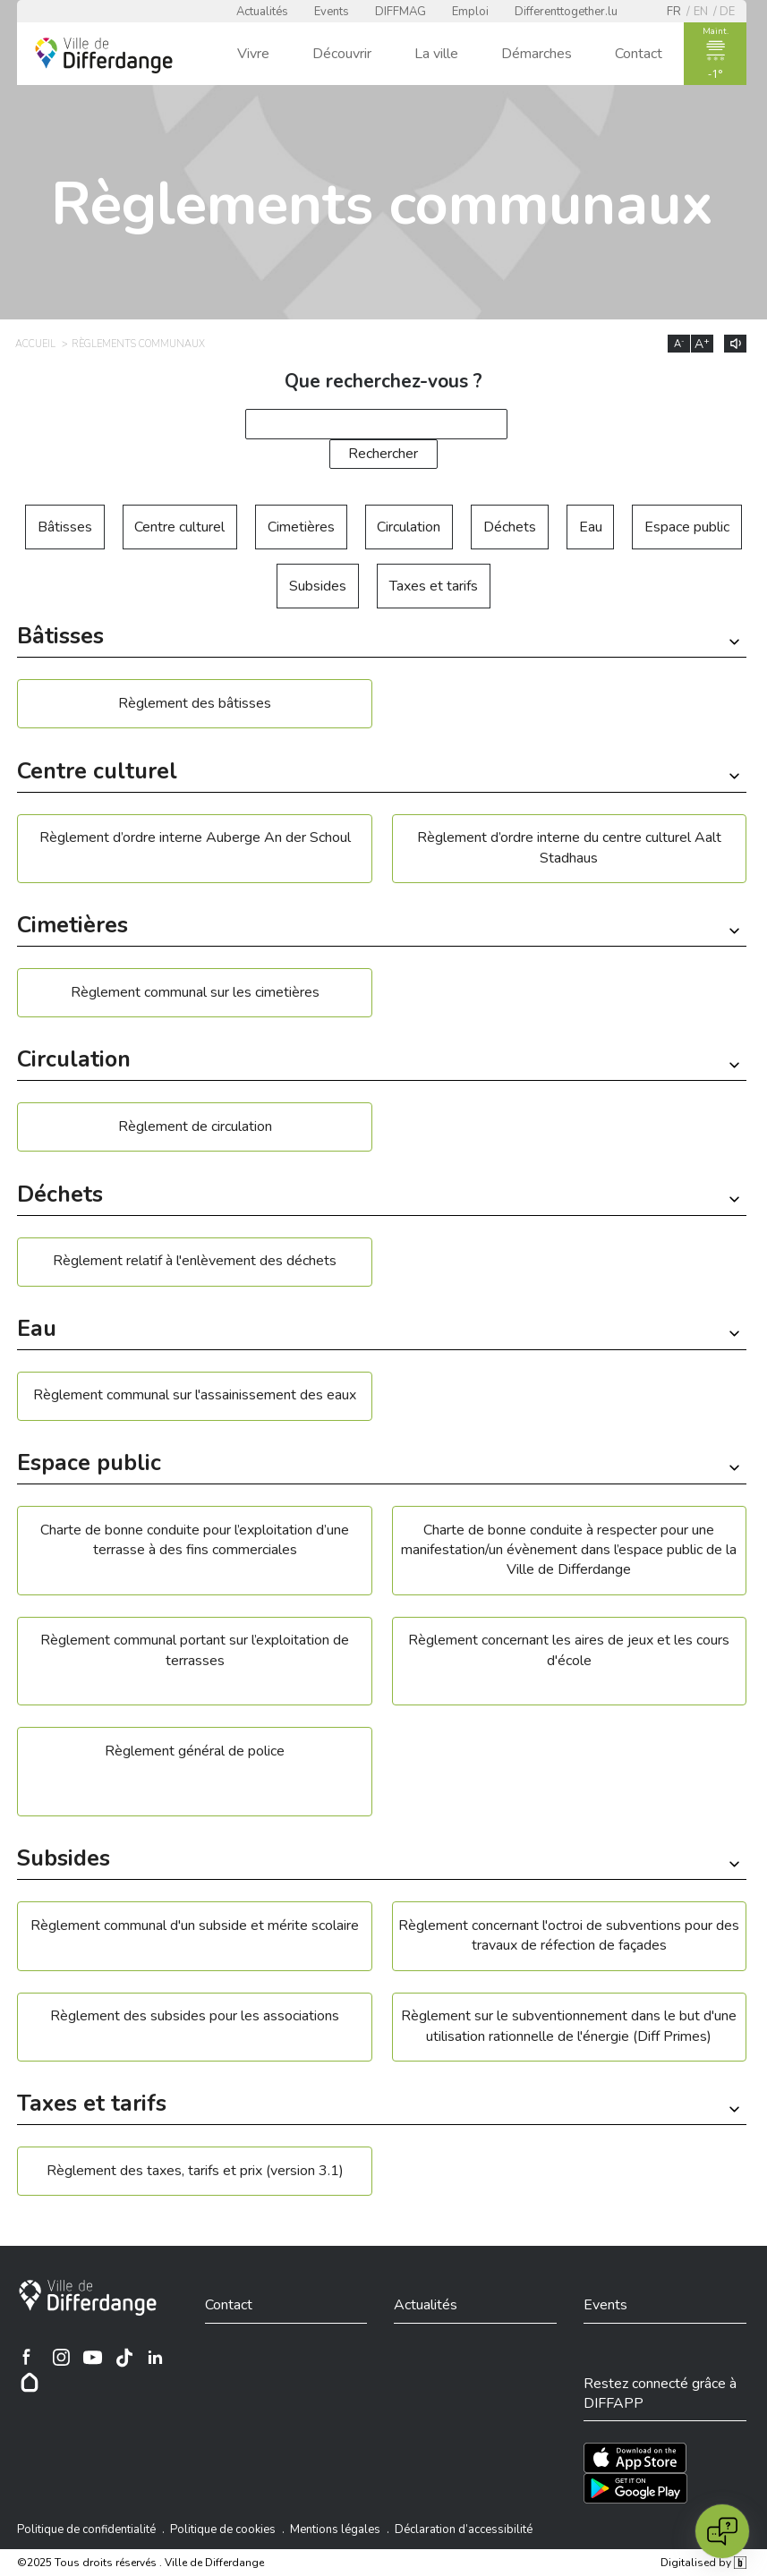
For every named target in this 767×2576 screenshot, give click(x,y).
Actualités (262, 12)
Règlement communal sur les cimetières (195, 992)
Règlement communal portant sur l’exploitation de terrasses (194, 1650)
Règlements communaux (138, 344)
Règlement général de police (195, 1751)
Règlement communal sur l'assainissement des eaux (194, 1395)
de (727, 12)
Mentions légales (335, 2529)
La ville (436, 54)
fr (674, 12)
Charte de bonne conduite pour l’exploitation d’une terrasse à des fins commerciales (194, 1540)
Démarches (536, 54)
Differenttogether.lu (566, 12)
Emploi (470, 12)
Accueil (35, 344)
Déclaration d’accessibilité (464, 2529)
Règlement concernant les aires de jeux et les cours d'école (568, 1650)
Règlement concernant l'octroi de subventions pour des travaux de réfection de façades (568, 1935)
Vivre (253, 54)
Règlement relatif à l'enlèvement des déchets (195, 1261)
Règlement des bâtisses (194, 703)
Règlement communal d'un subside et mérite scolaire (194, 1925)
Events (331, 12)
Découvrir (341, 54)
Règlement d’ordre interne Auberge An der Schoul (195, 837)
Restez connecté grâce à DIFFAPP (660, 2393)
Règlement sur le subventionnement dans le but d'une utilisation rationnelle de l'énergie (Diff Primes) (569, 2025)
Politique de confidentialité (86, 2529)
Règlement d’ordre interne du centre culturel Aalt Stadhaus (569, 847)
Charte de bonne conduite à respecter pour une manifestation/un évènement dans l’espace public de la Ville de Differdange (569, 1550)
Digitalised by (703, 2562)
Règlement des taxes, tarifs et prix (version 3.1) (195, 2171)
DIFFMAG (400, 12)
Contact (638, 54)
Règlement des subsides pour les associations (194, 2016)
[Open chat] (722, 2531)
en (701, 12)
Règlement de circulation (195, 1126)
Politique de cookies (223, 2529)
